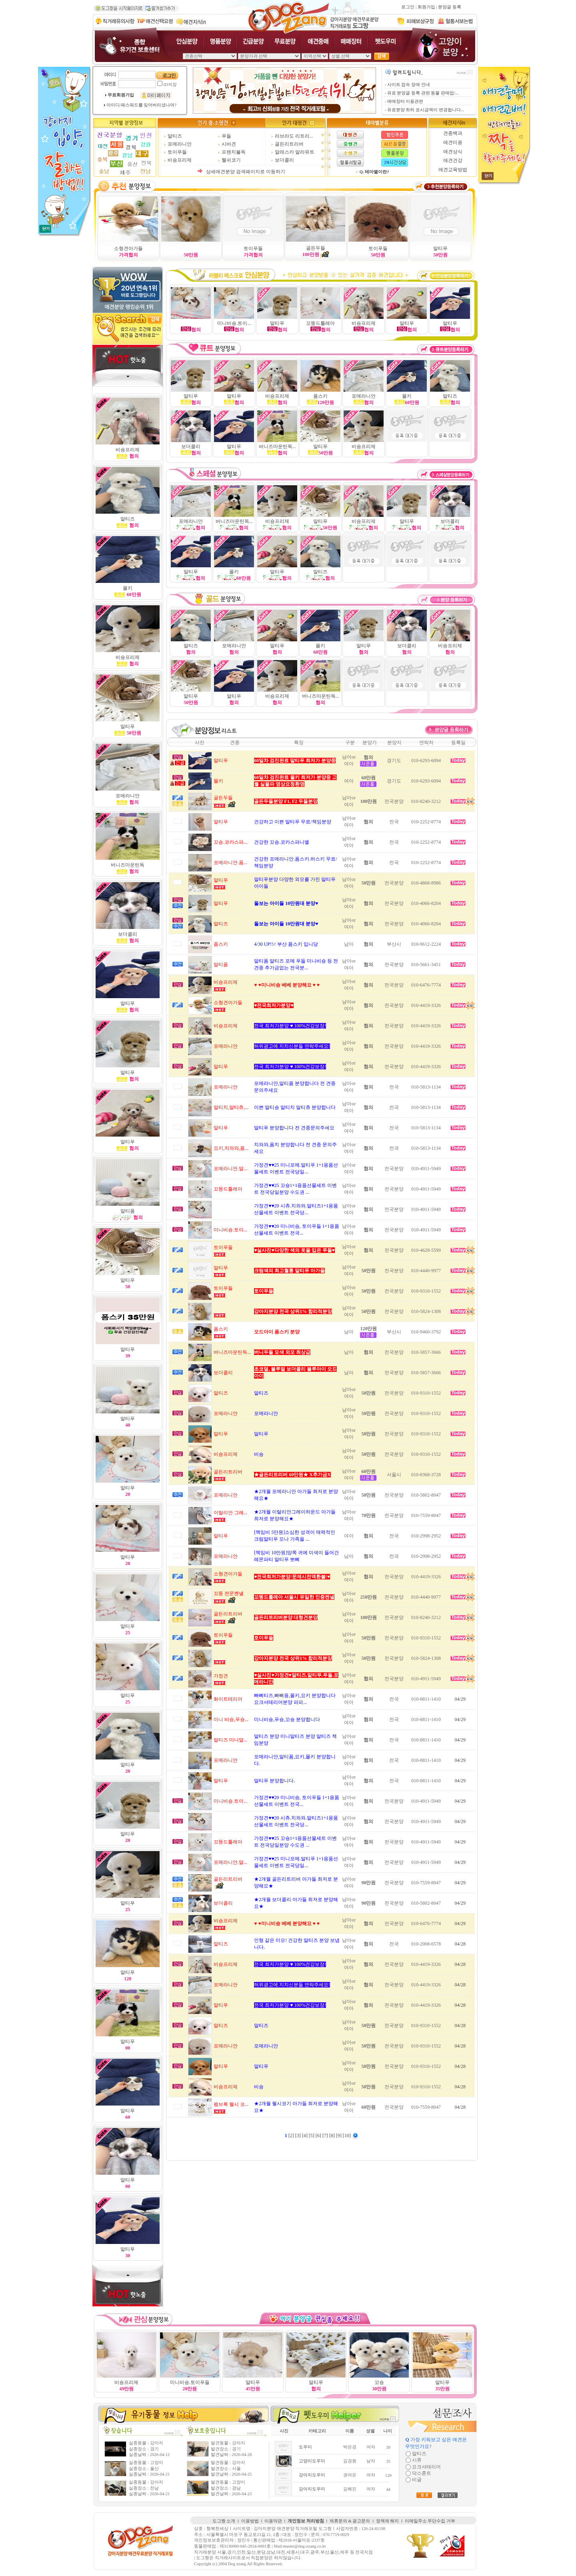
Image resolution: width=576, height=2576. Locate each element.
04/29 (460, 1699)
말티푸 (440, 248)
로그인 (407, 7)
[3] (298, 2135)
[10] (347, 2135)
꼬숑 (379, 2382)
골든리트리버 (289, 144)
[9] (339, 2135)
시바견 (229, 144)
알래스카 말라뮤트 (294, 152)
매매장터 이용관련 (405, 101)
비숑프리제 (180, 160)
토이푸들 (177, 152)
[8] (332, 2135)
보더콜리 (284, 160)
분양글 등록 (449, 7)
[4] (305, 2135)
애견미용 (452, 142)
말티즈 (175, 136)
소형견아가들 (128, 248)
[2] (291, 2135)
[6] (319, 2135)
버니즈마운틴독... (320, 696)
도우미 (305, 2447)
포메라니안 (180, 144)
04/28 (460, 1944)
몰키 (320, 646)
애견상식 (452, 151)
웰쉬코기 (231, 160)
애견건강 (452, 160)
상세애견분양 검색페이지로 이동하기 (245, 171)
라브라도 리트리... (294, 136)
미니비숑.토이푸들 (190, 2382)
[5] (312, 2135)
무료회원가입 (121, 95)
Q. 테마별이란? (374, 172)
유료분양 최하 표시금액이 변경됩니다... (425, 110)
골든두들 (315, 248)
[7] (325, 2135)
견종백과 (452, 133)
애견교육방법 (452, 169)
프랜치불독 (234, 152)
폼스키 (320, 396)
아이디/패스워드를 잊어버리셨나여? (141, 105)
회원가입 (426, 7)
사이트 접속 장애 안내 (408, 84)
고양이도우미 (312, 2461)
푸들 (226, 136)
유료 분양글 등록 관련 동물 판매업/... (422, 93)
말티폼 (127, 1211)
